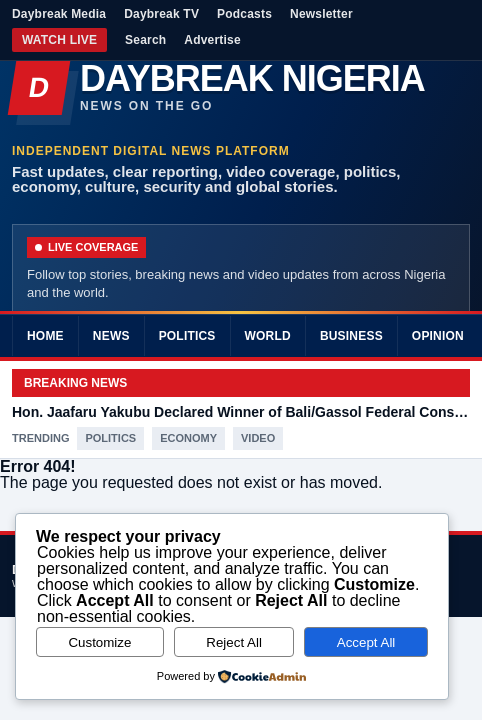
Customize (99, 642)
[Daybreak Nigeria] (241, 88)
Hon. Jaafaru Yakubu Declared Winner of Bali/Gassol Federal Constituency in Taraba (241, 412)
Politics (187, 336)
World (268, 336)
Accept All (366, 642)
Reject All (234, 642)
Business (351, 336)
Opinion (438, 336)
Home (45, 336)
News (111, 336)
